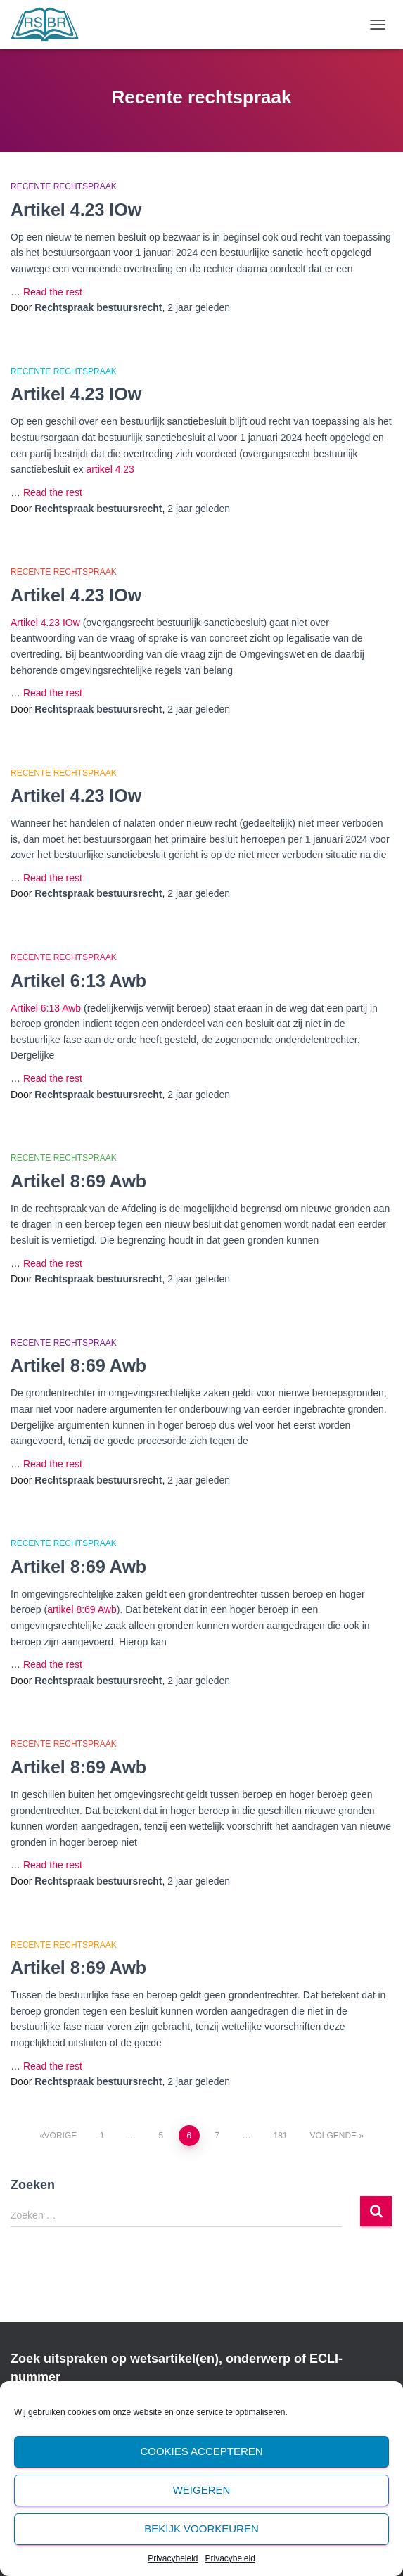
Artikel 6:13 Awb (78, 980)
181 (280, 2136)
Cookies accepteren (201, 2451)
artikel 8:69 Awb (82, 1609)
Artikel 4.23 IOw (76, 209)
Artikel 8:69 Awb (78, 1181)
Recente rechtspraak (64, 186)
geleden (198, 307)
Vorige (60, 2136)
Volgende (333, 2136)
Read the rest (52, 292)
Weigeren (202, 2490)
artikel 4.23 (110, 469)
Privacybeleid (173, 2558)
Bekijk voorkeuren (201, 2528)
